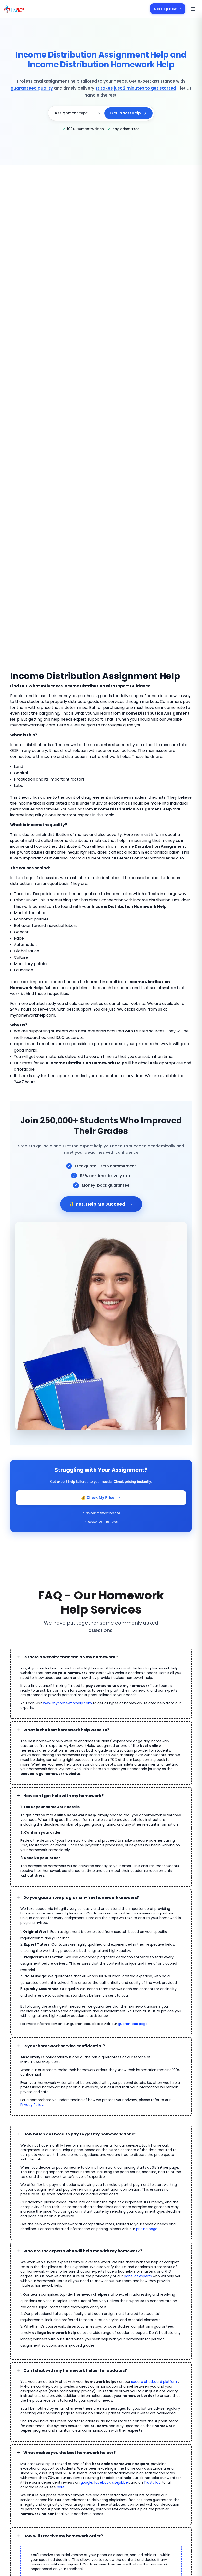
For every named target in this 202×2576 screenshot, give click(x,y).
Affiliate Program (66, 2572)
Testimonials (119, 2557)
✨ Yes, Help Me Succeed (101, 1186)
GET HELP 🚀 (29, 2552)
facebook (166, 2393)
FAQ (113, 2548)
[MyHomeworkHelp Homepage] (23, 9)
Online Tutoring (152, 2568)
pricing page (110, 2155)
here (110, 2398)
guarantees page (119, 1973)
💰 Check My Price (101, 1479)
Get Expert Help (126, 109)
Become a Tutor (94, 2548)
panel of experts (60, 2202)
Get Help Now (169, 9)
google (151, 2393)
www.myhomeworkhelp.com (61, 1678)
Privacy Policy (163, 2040)
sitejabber (27, 2398)
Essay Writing (151, 2552)
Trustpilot (55, 2398)
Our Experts (119, 2566)
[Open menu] (193, 9)
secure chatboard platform (136, 2297)
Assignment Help (67, 2563)
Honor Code (91, 2557)
